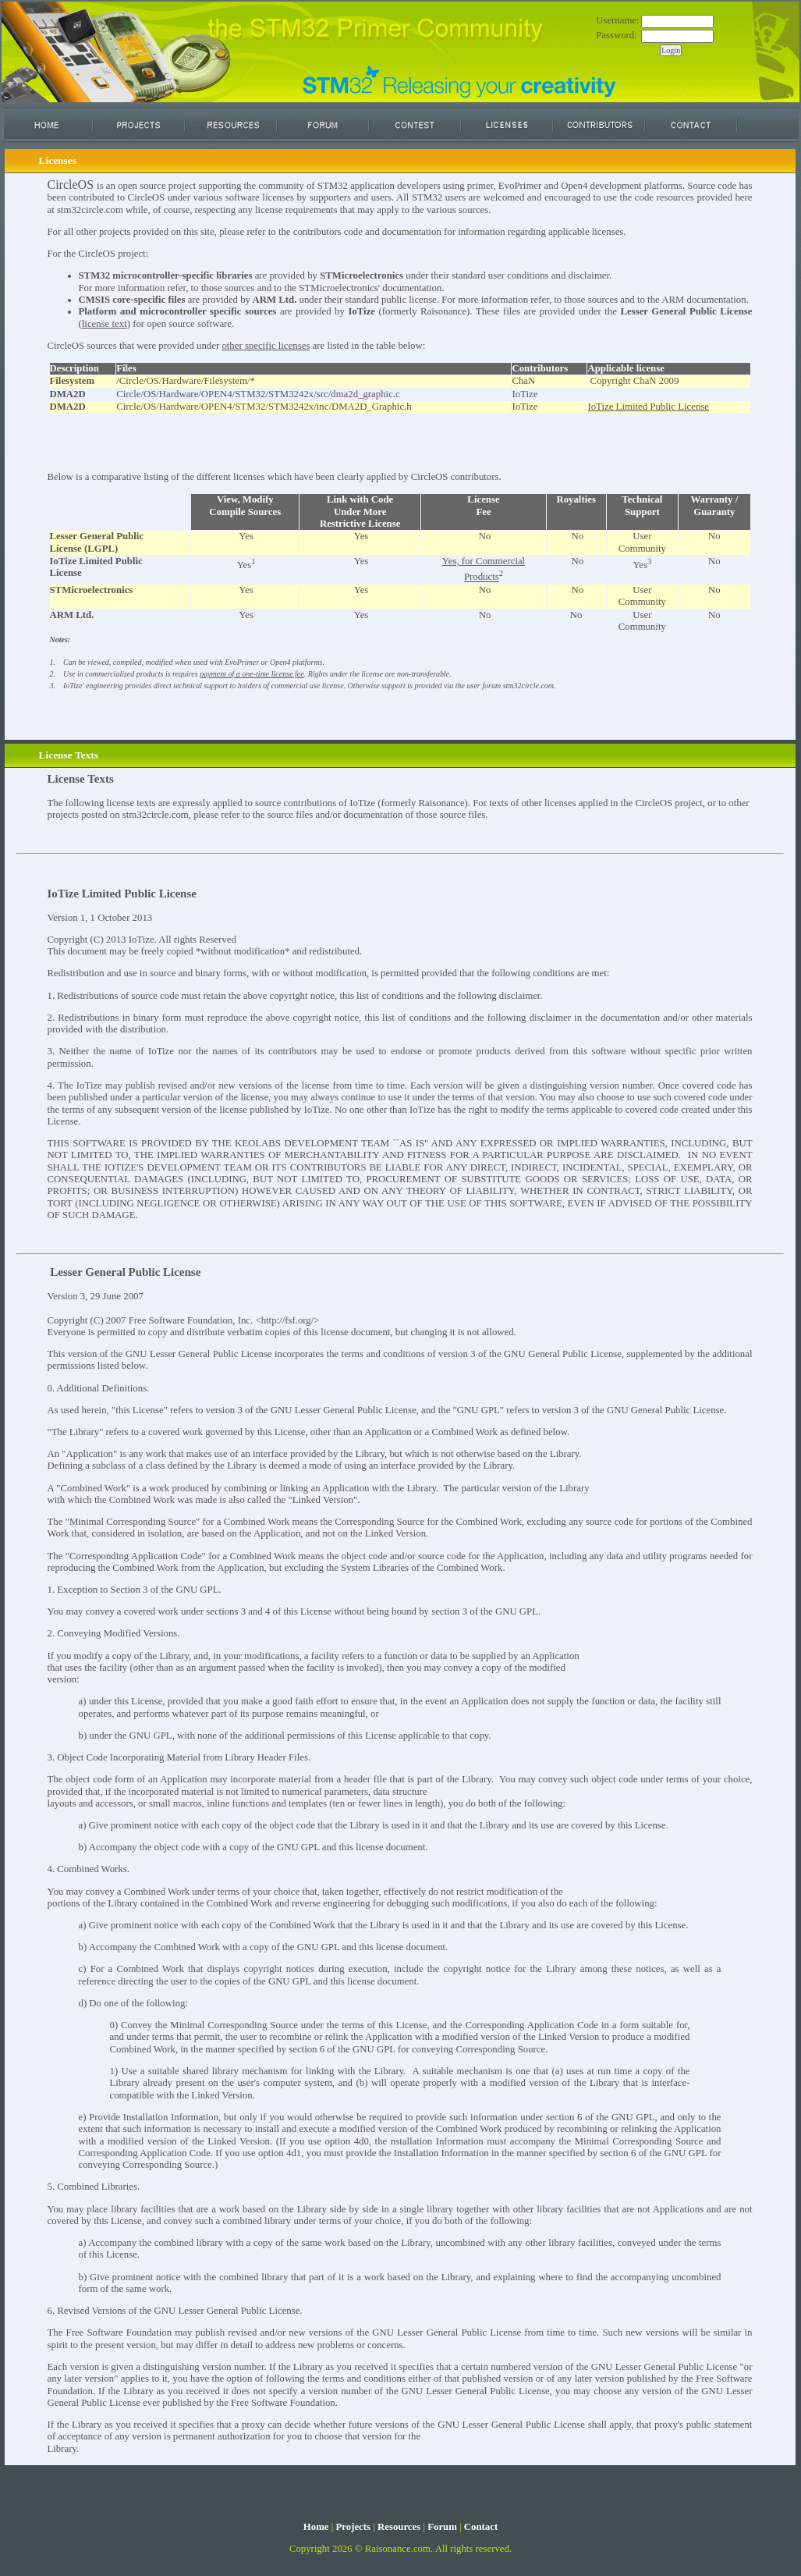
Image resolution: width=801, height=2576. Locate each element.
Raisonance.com (398, 2548)
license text (104, 323)
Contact (481, 2526)
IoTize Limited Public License (648, 406)
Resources (398, 2526)
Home (316, 2526)
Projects (352, 2526)
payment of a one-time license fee (252, 674)
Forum (442, 2526)
